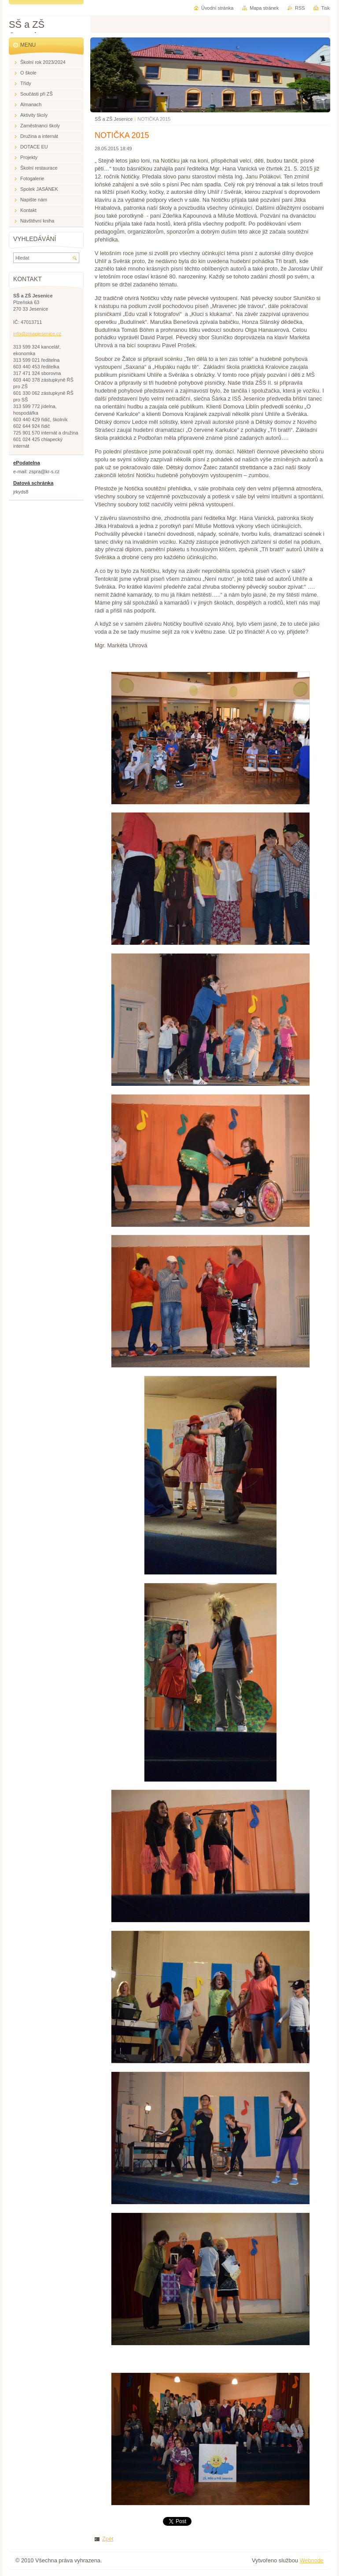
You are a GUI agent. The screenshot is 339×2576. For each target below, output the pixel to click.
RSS (300, 8)
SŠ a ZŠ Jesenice (114, 119)
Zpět (108, 2538)
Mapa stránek (264, 8)
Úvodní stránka (217, 8)
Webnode (311, 2560)
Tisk (325, 8)
